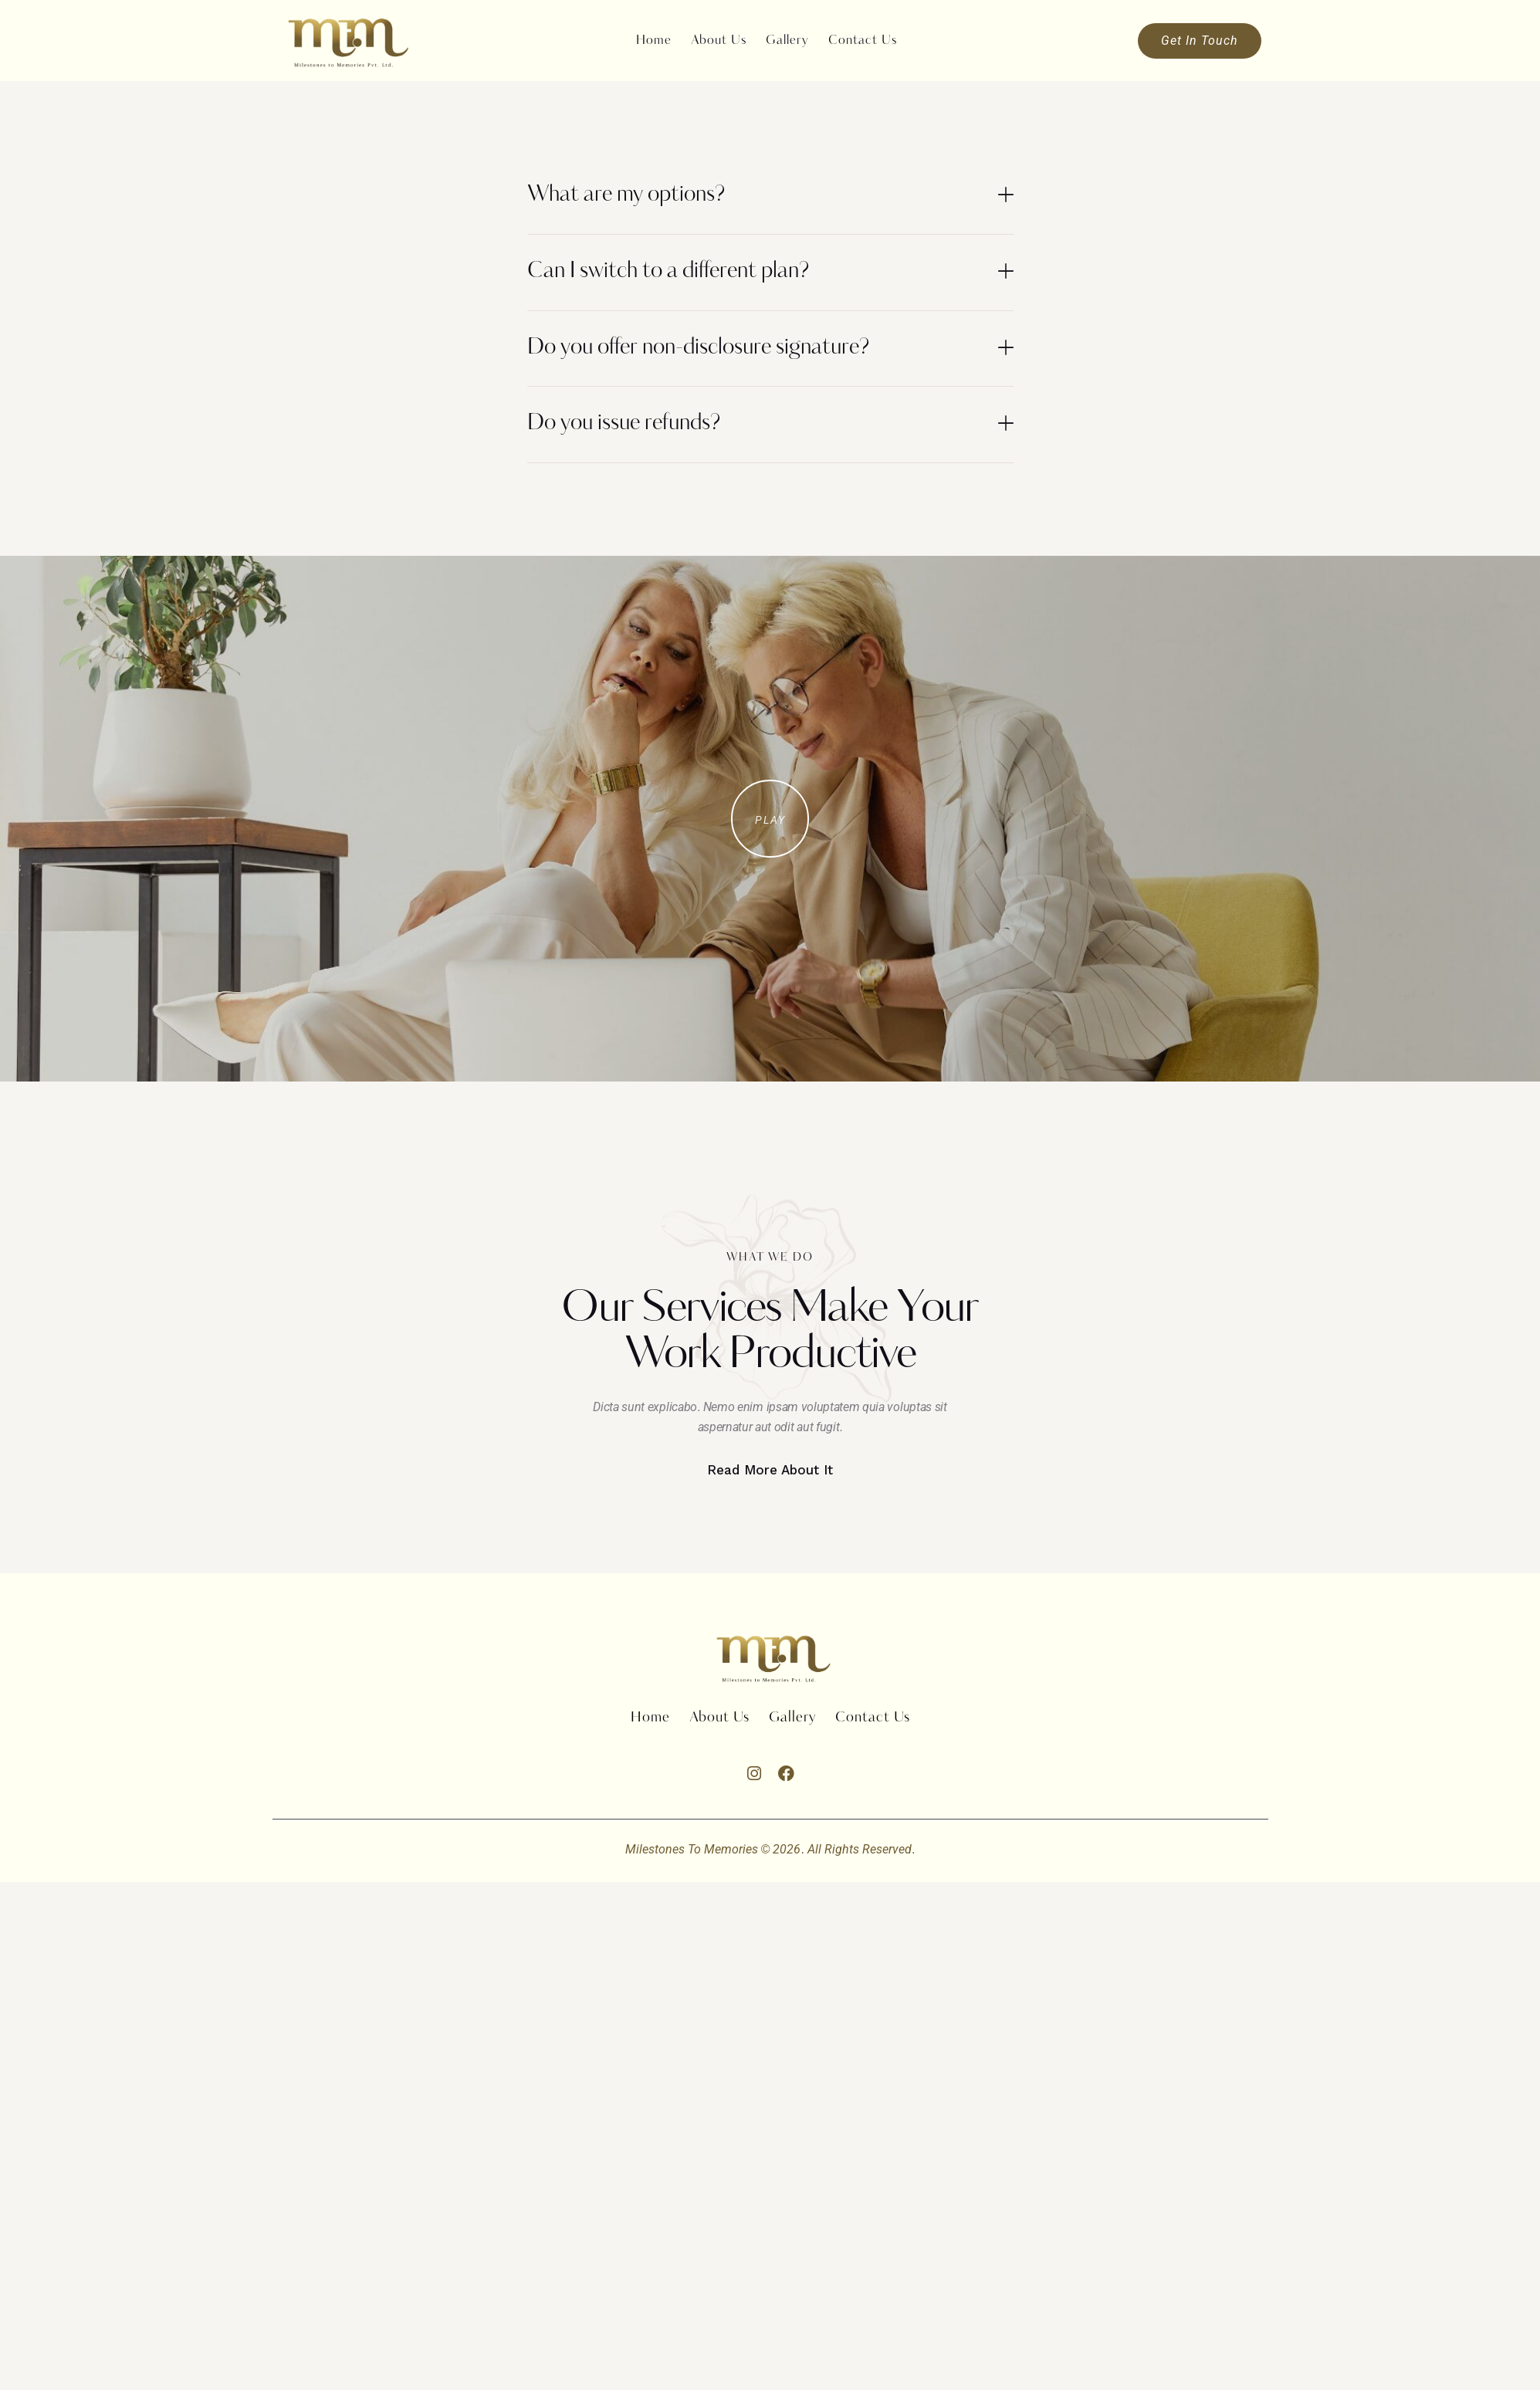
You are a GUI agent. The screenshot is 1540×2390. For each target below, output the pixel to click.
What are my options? (626, 195)
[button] (770, 196)
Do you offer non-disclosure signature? (698, 348)
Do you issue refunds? (623, 424)
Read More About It (770, 1470)
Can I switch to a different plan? (668, 272)
